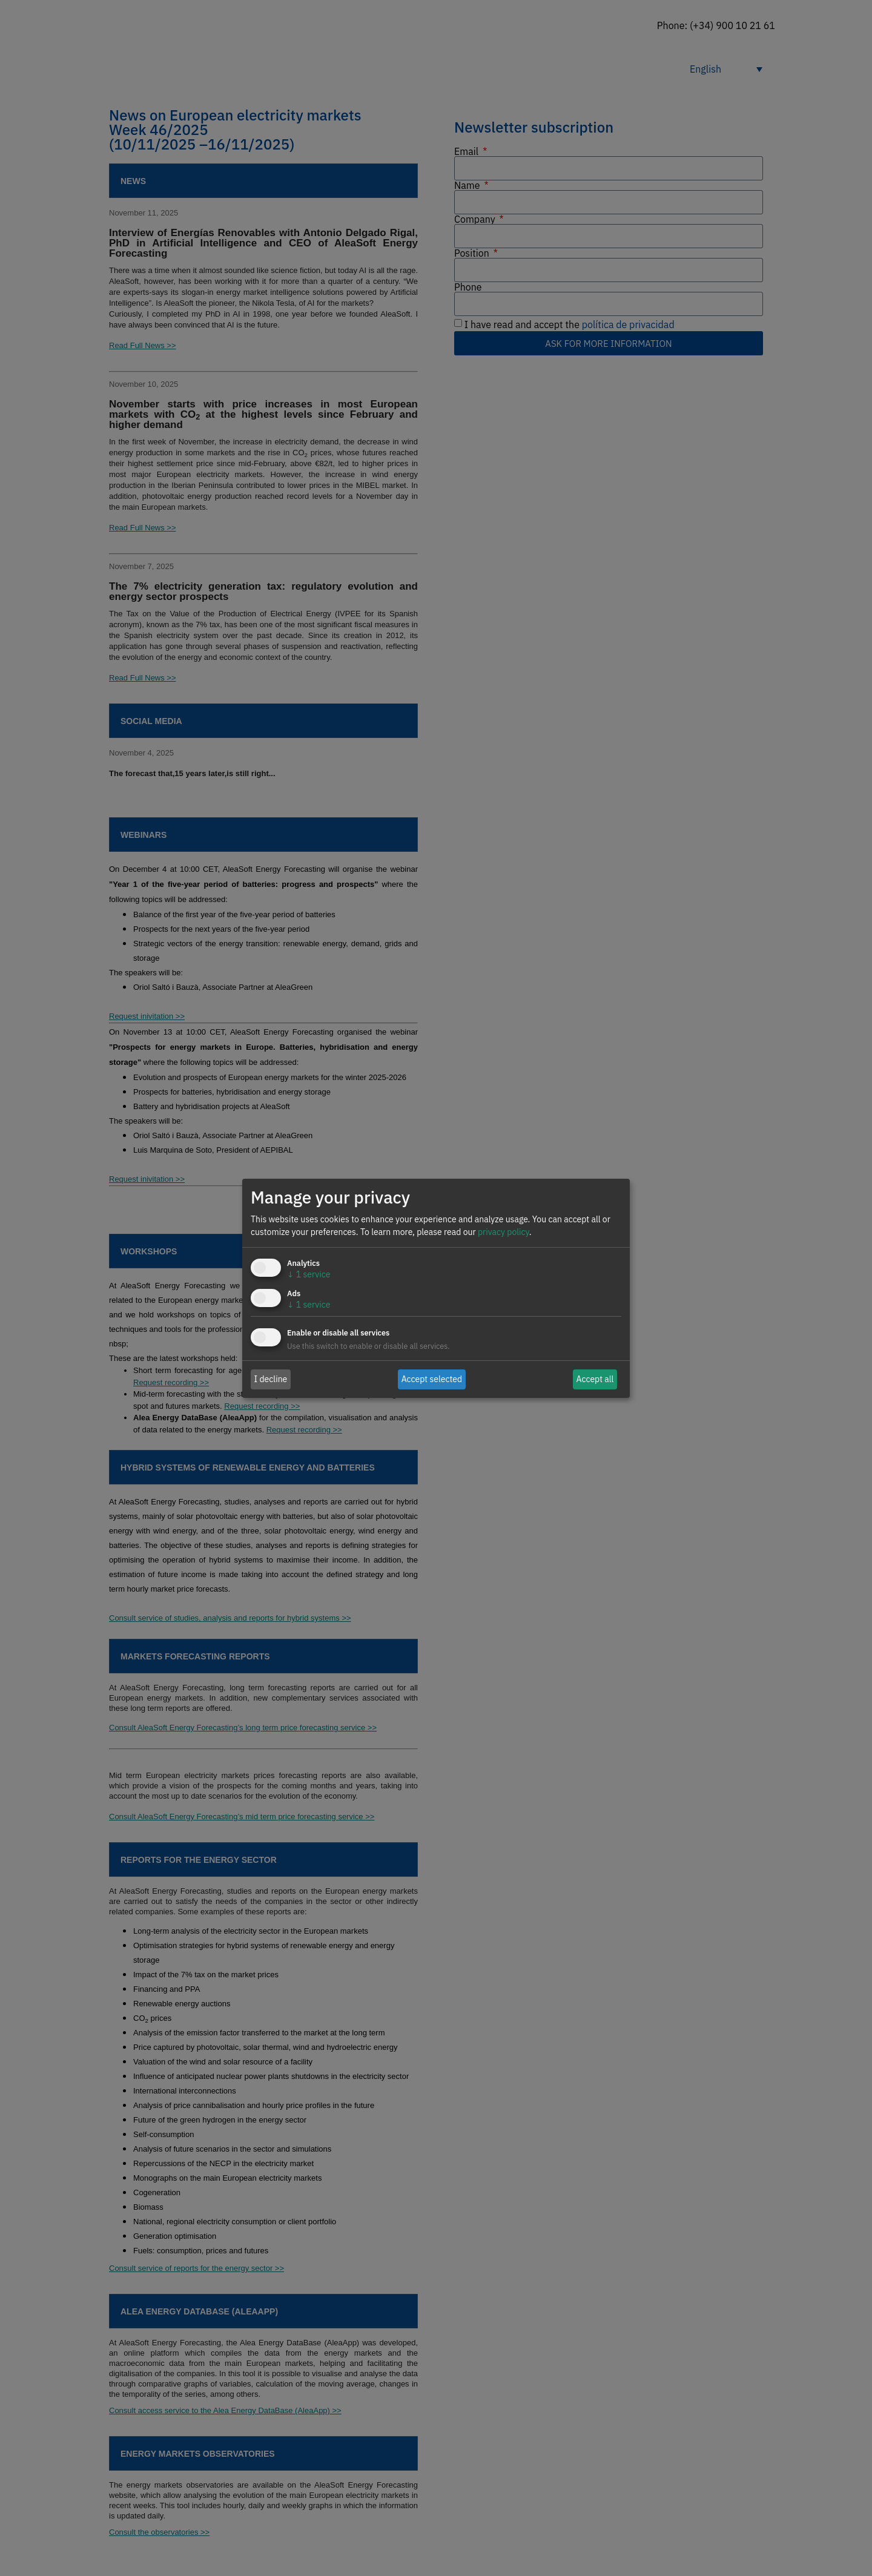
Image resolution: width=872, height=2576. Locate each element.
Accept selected (432, 1379)
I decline (271, 1379)
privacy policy (503, 1232)
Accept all (595, 1379)
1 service (308, 1274)
